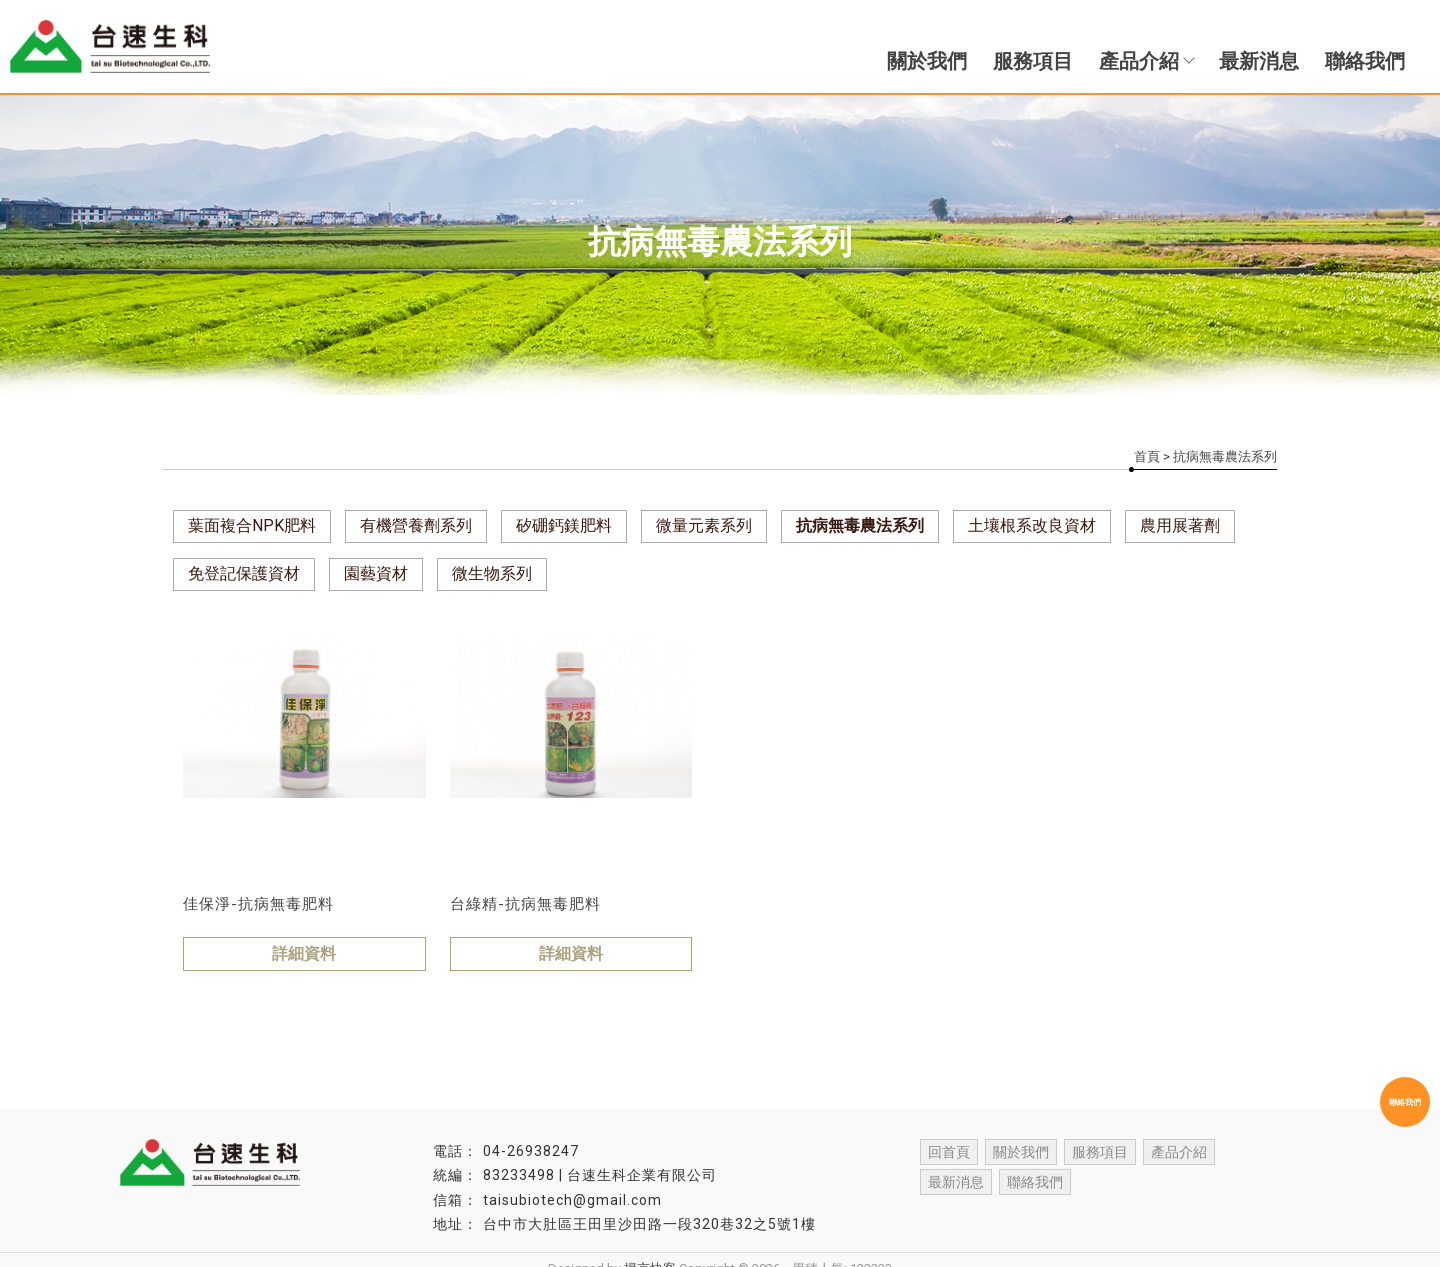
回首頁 (949, 1152)
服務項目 (1033, 61)
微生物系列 (492, 573)
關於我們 (927, 61)
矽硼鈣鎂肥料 (564, 525)
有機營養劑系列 (416, 525)
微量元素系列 (704, 525)
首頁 (1147, 456)
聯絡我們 (1365, 61)
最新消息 (1259, 61)
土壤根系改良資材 (1032, 525)
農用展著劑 (1180, 525)
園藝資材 (376, 573)
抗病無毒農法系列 (860, 525)
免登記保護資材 (244, 573)
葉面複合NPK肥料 (252, 525)
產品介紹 (1146, 61)
